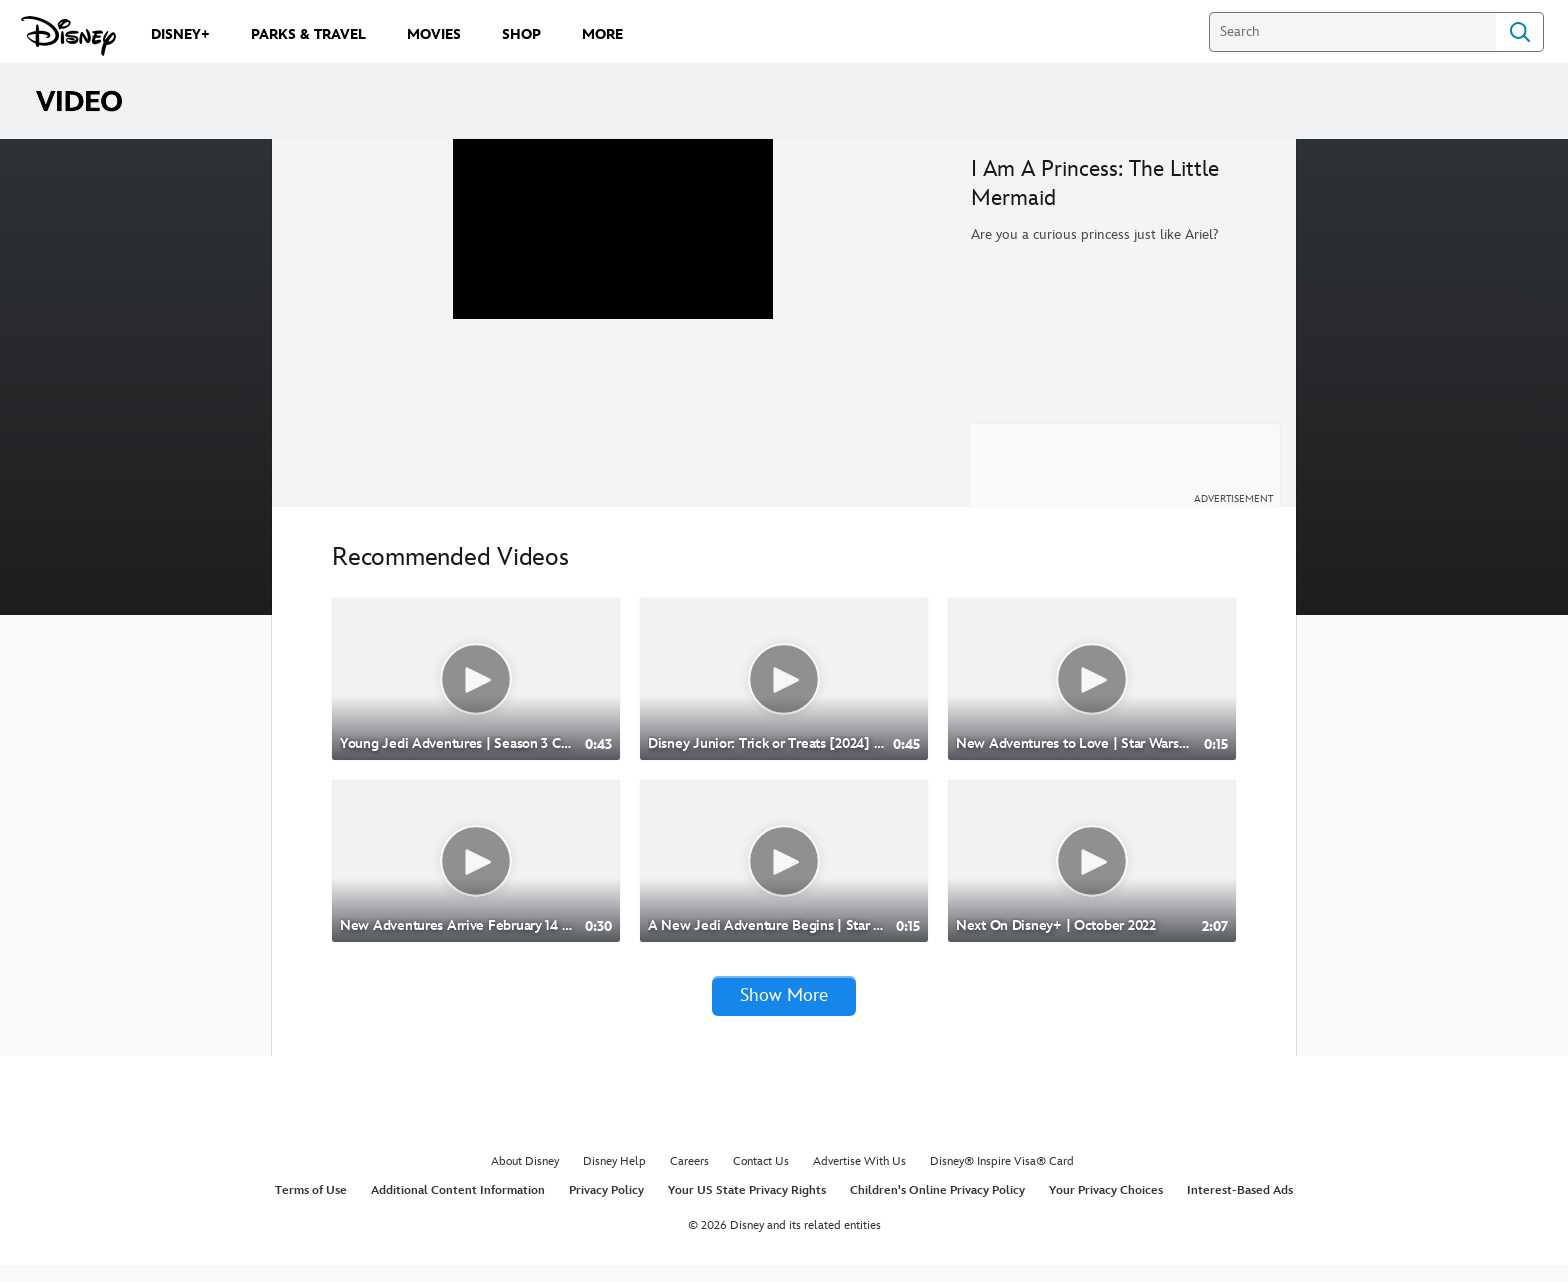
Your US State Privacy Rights (747, 1207)
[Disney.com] (68, 36)
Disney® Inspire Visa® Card (1002, 1178)
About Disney (525, 1178)
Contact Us (761, 1178)
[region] (613, 331)
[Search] (1352, 32)
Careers (689, 1178)
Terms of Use (311, 1207)
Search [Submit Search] (1520, 32)
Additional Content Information (458, 1207)
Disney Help (614, 1178)
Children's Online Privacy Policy (937, 1207)
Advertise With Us (859, 1178)
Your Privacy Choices (1106, 1207)
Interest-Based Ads (1240, 1207)
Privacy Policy (606, 1207)
